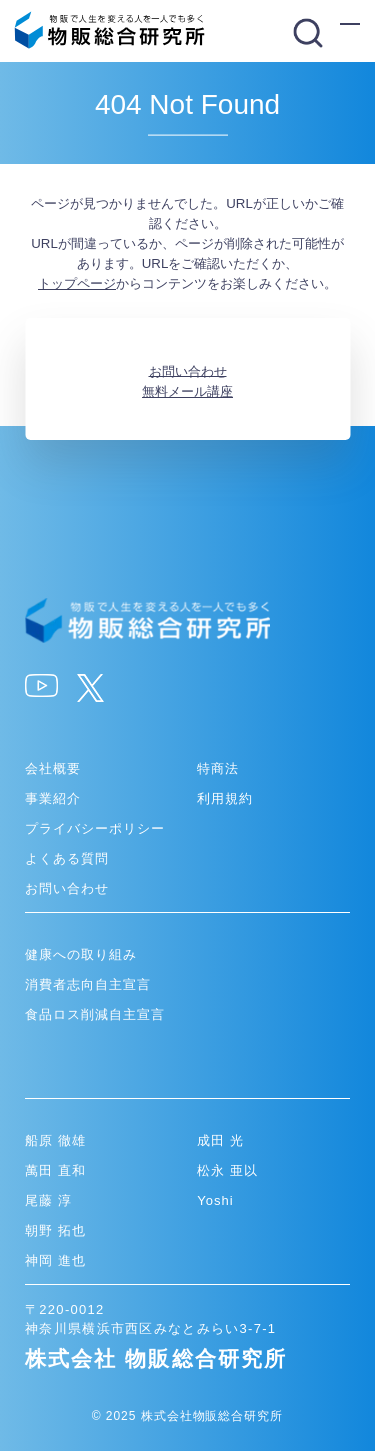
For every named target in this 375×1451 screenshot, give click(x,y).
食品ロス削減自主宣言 (95, 1014)
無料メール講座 (187, 391)
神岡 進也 (55, 1260)
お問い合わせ (188, 370)
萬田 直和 (55, 1170)
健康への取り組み (81, 954)
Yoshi (215, 1200)
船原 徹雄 (55, 1140)
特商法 (218, 768)
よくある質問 (67, 858)
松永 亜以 (227, 1170)
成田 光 (220, 1140)
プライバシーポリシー (95, 828)
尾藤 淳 (48, 1200)
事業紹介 (53, 798)
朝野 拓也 (55, 1230)
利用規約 (225, 798)
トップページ (77, 283)
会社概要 (53, 768)
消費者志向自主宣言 (88, 984)
